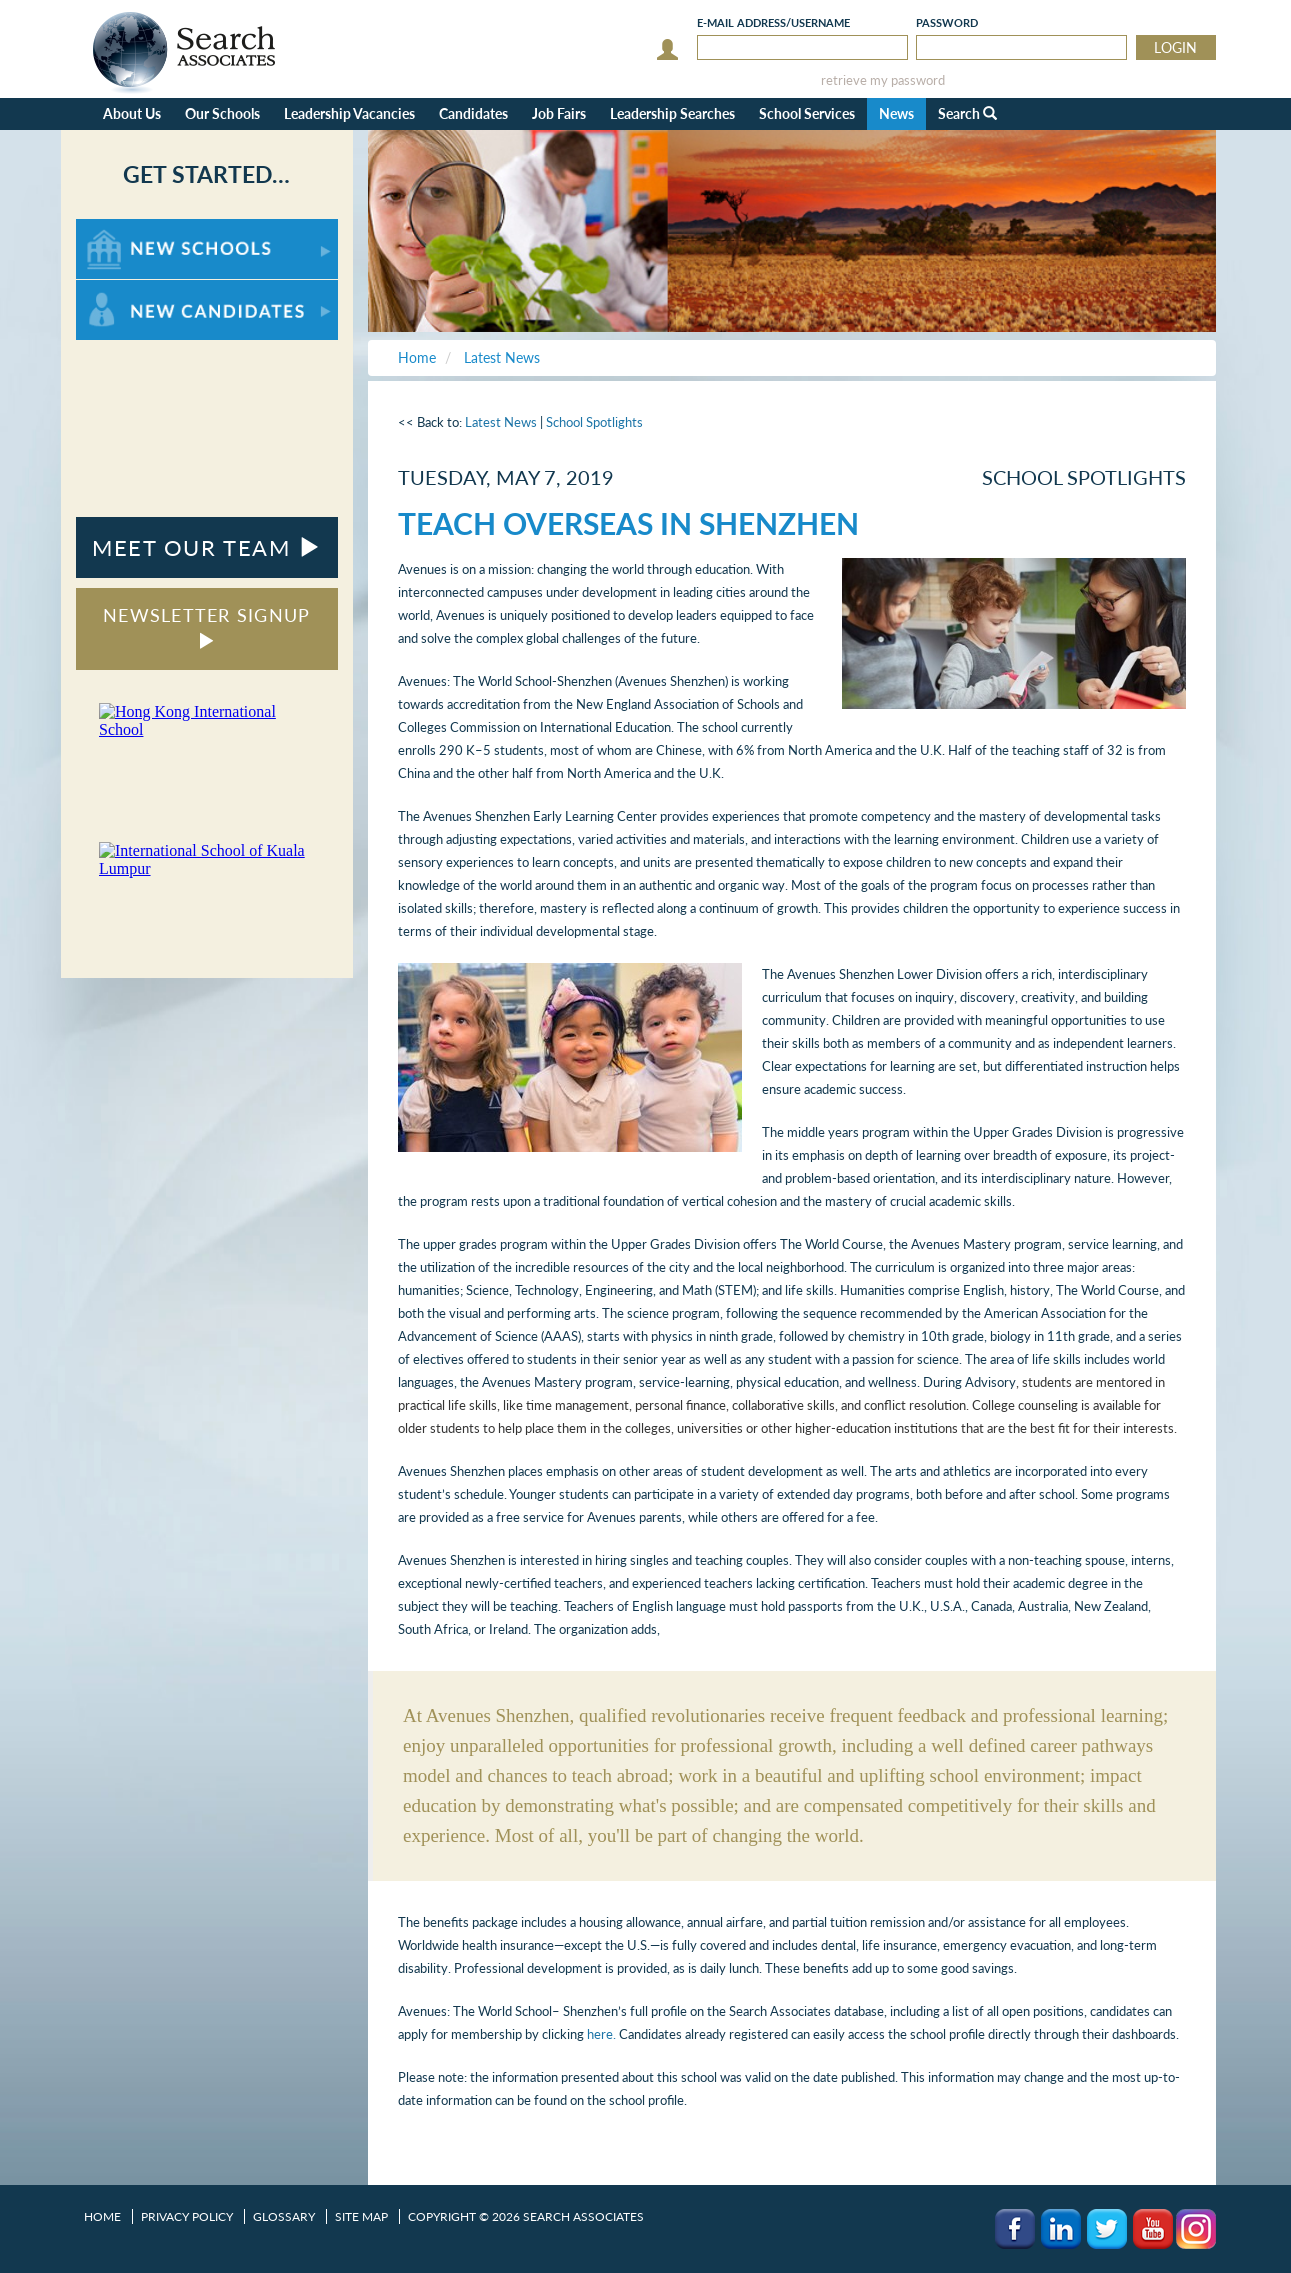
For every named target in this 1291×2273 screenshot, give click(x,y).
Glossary (284, 2216)
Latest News (501, 422)
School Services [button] (807, 113)
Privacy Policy (187, 2216)
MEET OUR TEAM (206, 547)
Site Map (361, 2216)
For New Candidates (138, 289)
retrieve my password (883, 80)
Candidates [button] (473, 113)
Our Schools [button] (222, 113)
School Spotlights (594, 422)
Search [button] (967, 113)
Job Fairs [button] (559, 113)
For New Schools (128, 228)
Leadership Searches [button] (672, 113)
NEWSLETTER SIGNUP (206, 626)
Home (102, 2216)
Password (947, 22)
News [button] (896, 113)
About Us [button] (132, 113)
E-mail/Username (773, 22)
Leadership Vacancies (349, 113)
